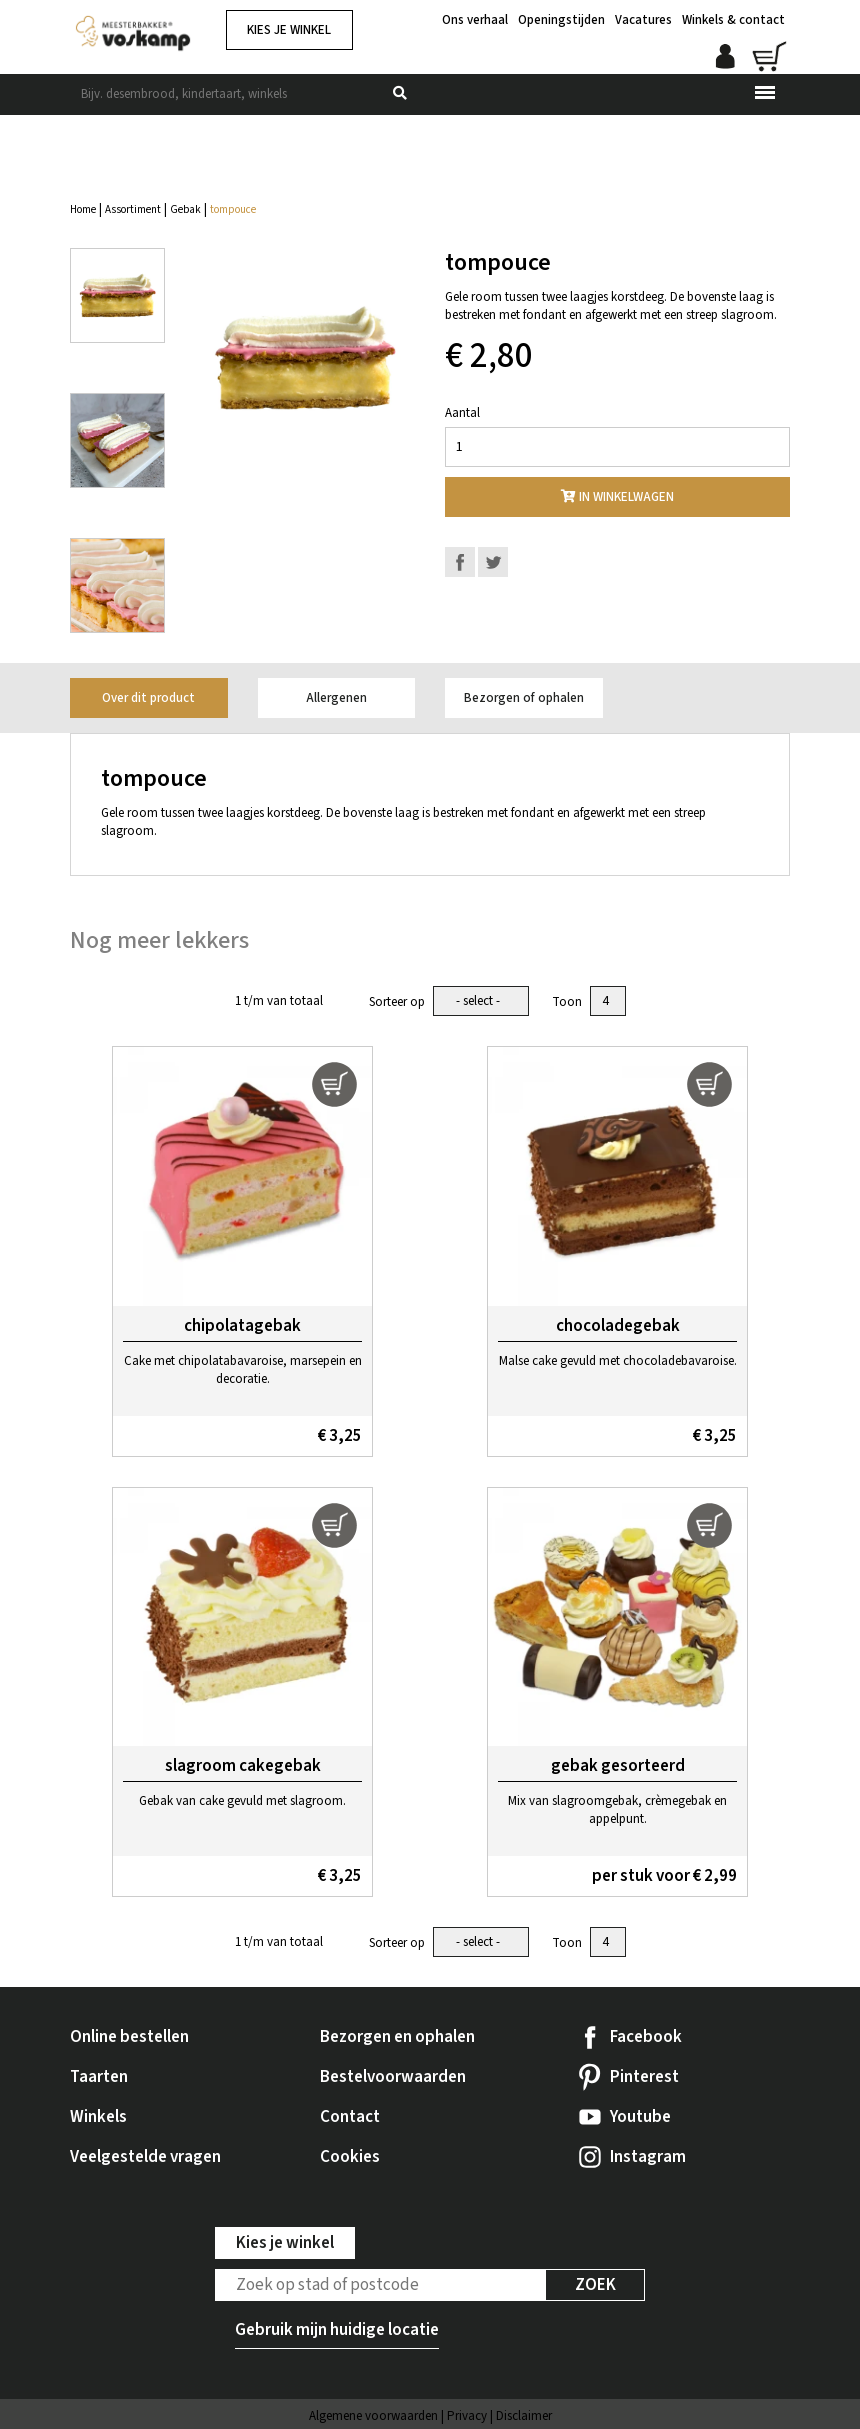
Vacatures (643, 20)
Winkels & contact (733, 20)
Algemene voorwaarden (373, 2416)
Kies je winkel (289, 30)
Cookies (350, 2157)
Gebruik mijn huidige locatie (337, 2330)
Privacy (467, 2416)
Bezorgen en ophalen (397, 2037)
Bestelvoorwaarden (393, 2077)
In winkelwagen (617, 497)
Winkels (98, 2117)
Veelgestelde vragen (145, 2157)
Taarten (99, 2077)
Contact (350, 2117)
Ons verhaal (475, 20)
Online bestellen (129, 2037)
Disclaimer (524, 2416)
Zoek (595, 2285)
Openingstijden (561, 20)
